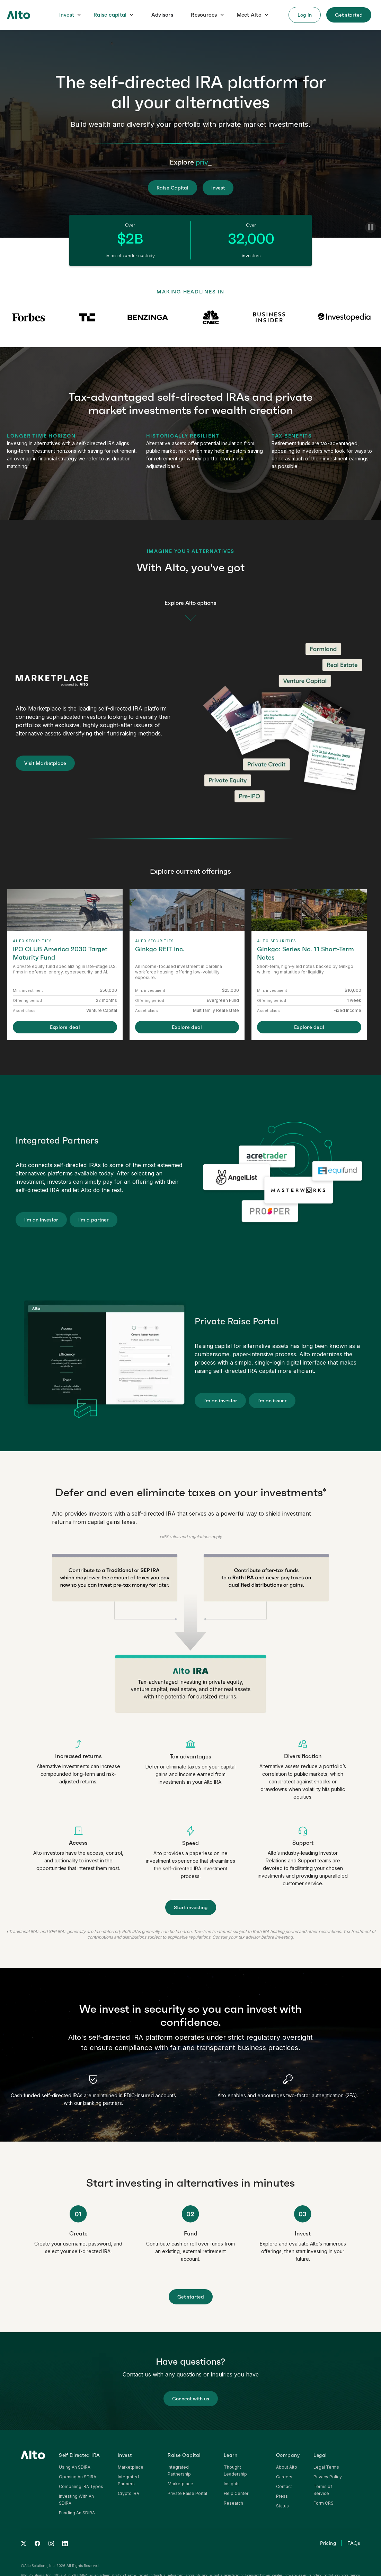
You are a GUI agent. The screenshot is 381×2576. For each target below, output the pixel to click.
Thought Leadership (235, 2470)
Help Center (236, 2493)
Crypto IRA (128, 2493)
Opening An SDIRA (77, 2476)
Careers (284, 2476)
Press (282, 2496)
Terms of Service (322, 2490)
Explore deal (65, 1027)
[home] (18, 15)
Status (282, 2505)
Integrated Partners (128, 2480)
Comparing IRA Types (81, 2486)
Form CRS (323, 2503)
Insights (232, 2483)
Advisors (162, 14)
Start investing (190, 1907)
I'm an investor (41, 1220)
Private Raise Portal (187, 2493)
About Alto (286, 2467)
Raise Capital (172, 188)
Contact (284, 2486)
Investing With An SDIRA (76, 2500)
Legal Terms (326, 2467)
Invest (66, 14)
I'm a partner (93, 1220)
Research (233, 2503)
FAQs (353, 2543)
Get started (190, 2297)
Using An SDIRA (74, 2467)
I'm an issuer (272, 1400)
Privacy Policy (327, 2476)
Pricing (328, 2543)
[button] (70, 15)
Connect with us (190, 2399)
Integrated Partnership (179, 2470)
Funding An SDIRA (77, 2512)
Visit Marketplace (45, 763)
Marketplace (130, 2467)
